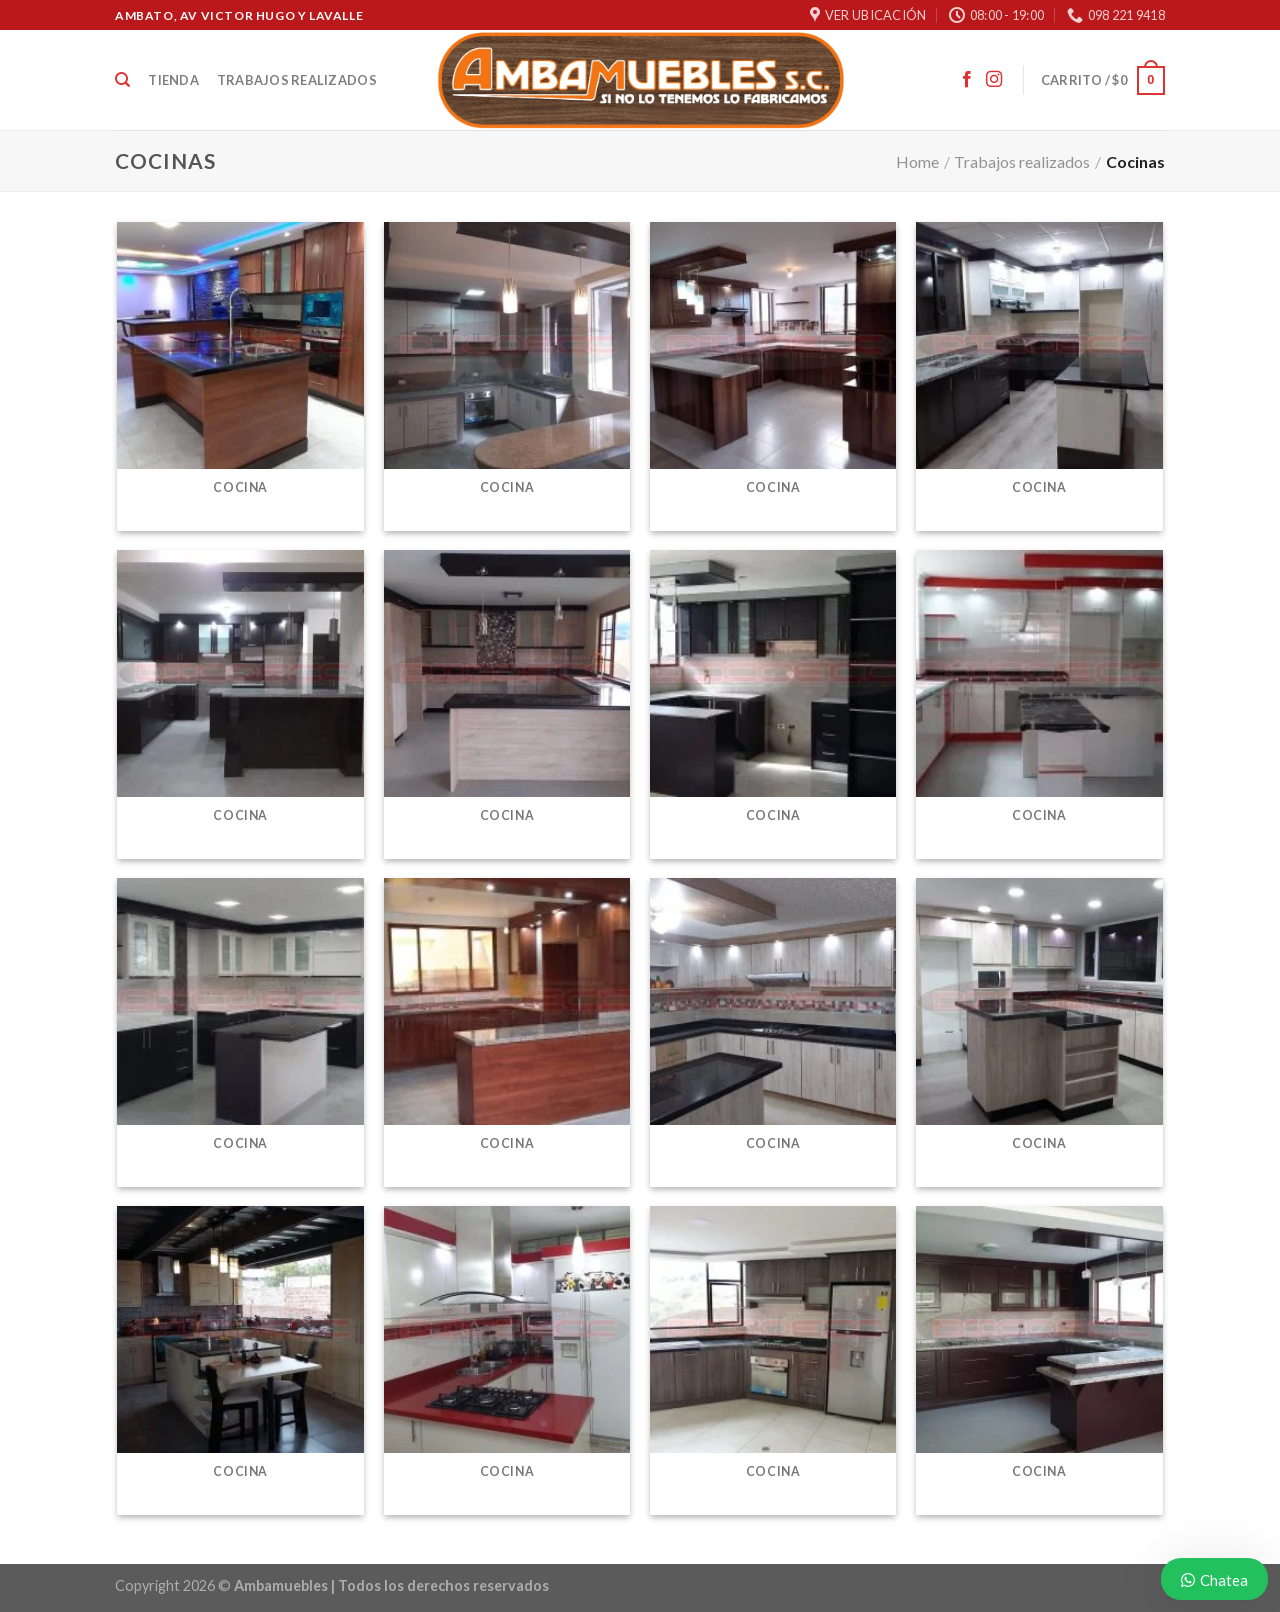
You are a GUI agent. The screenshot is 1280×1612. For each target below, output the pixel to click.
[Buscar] (122, 80)
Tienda (173, 80)
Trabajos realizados (297, 80)
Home (917, 161)
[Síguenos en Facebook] (967, 80)
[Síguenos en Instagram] (994, 80)
